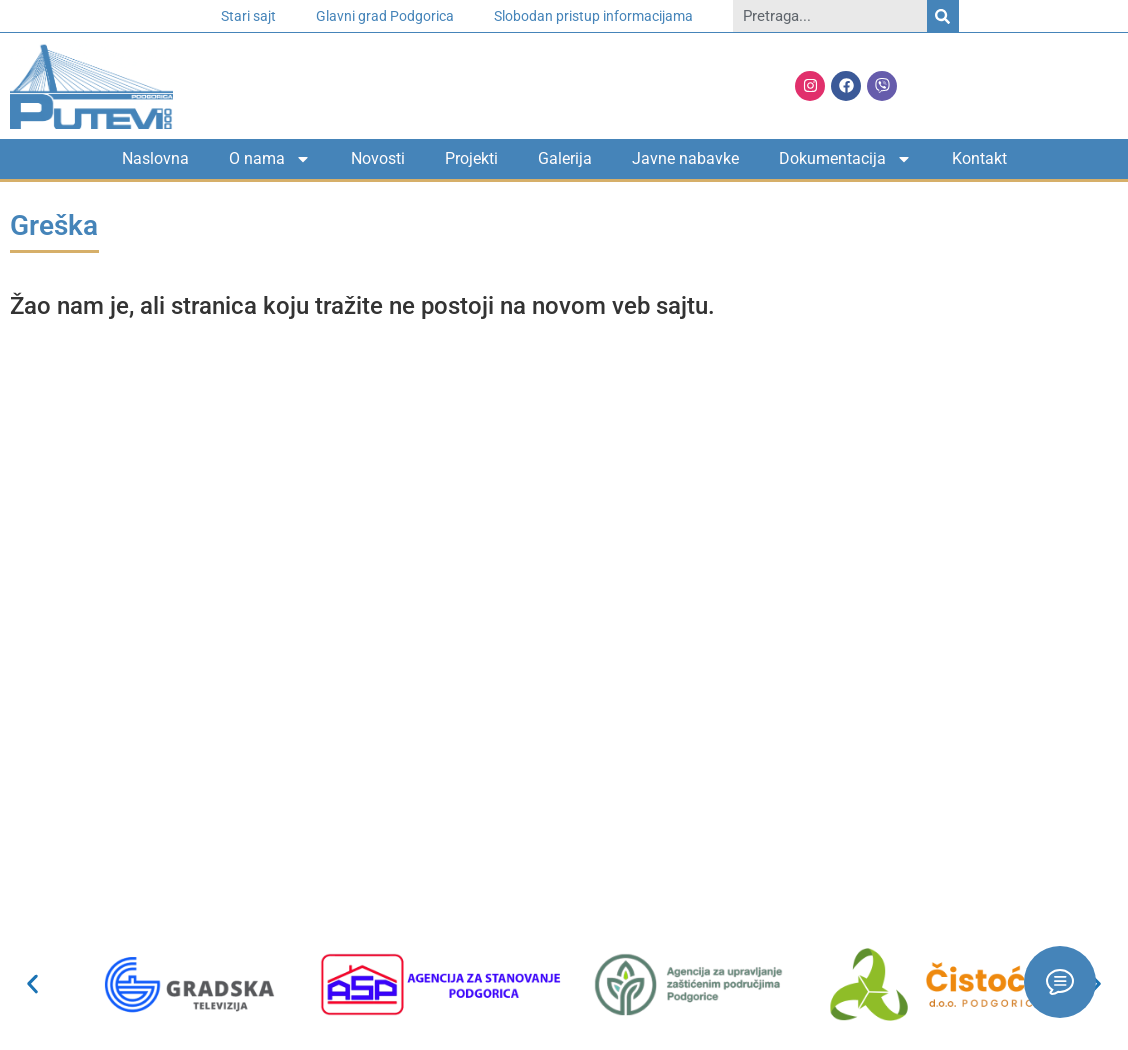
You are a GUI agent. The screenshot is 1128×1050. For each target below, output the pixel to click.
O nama (270, 159)
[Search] (943, 16)
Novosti (378, 158)
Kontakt (979, 158)
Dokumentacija (845, 159)
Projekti (471, 158)
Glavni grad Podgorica (385, 16)
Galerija (565, 158)
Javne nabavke (685, 158)
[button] (32, 984)
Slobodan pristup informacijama (593, 16)
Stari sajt (248, 16)
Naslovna (155, 158)
